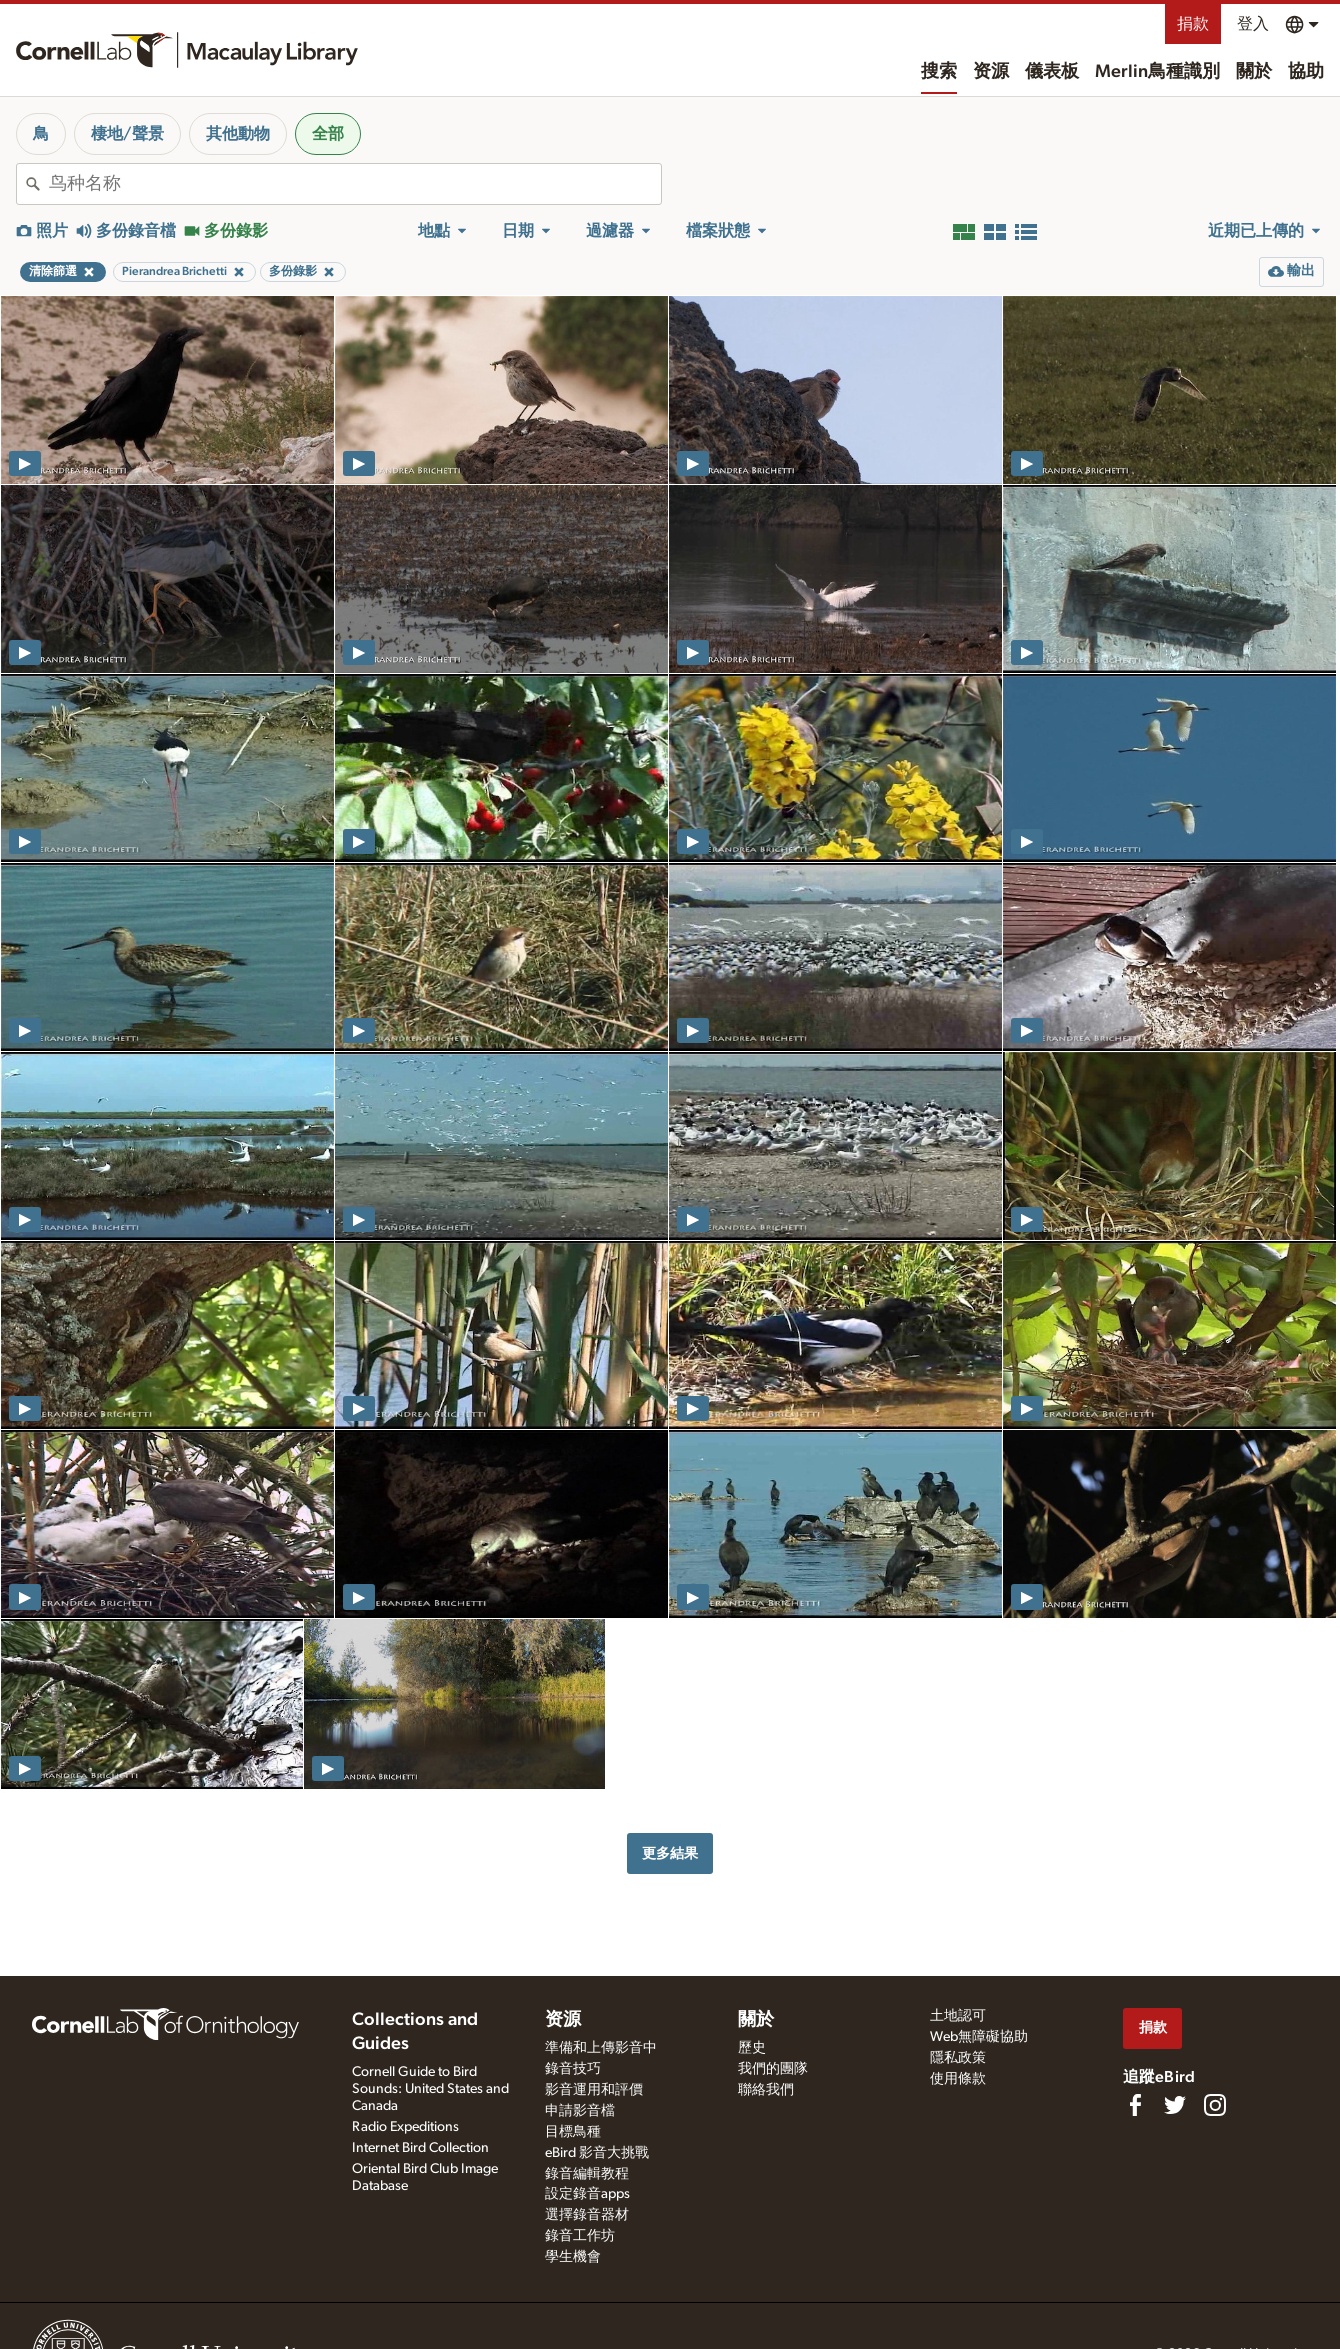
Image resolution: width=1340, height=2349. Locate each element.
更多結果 (670, 1853)
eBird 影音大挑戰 (597, 2153)
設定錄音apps (587, 2194)
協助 (1306, 72)
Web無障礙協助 (979, 2037)
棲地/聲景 (127, 134)
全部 (328, 134)
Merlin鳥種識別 (1157, 72)
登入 (1253, 24)
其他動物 (238, 134)
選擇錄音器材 (587, 2215)
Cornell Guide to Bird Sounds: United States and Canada (430, 2089)
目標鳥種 (573, 2132)
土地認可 (958, 2016)
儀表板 (1052, 72)
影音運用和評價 (594, 2090)
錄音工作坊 (580, 2236)
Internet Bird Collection (420, 2148)
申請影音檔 (580, 2111)
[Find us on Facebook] (1135, 2105)
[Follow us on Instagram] (1215, 2105)
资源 (991, 72)
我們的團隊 (773, 2069)
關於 (1254, 72)
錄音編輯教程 (587, 2174)
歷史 (752, 2048)
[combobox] (355, 184)
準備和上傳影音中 (601, 2048)
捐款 (1193, 24)
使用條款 (958, 2079)
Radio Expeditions (405, 2127)
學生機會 (573, 2257)
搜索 (939, 72)
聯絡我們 (766, 2090)
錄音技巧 (573, 2069)
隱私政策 (958, 2058)
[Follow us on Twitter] (1175, 2105)
